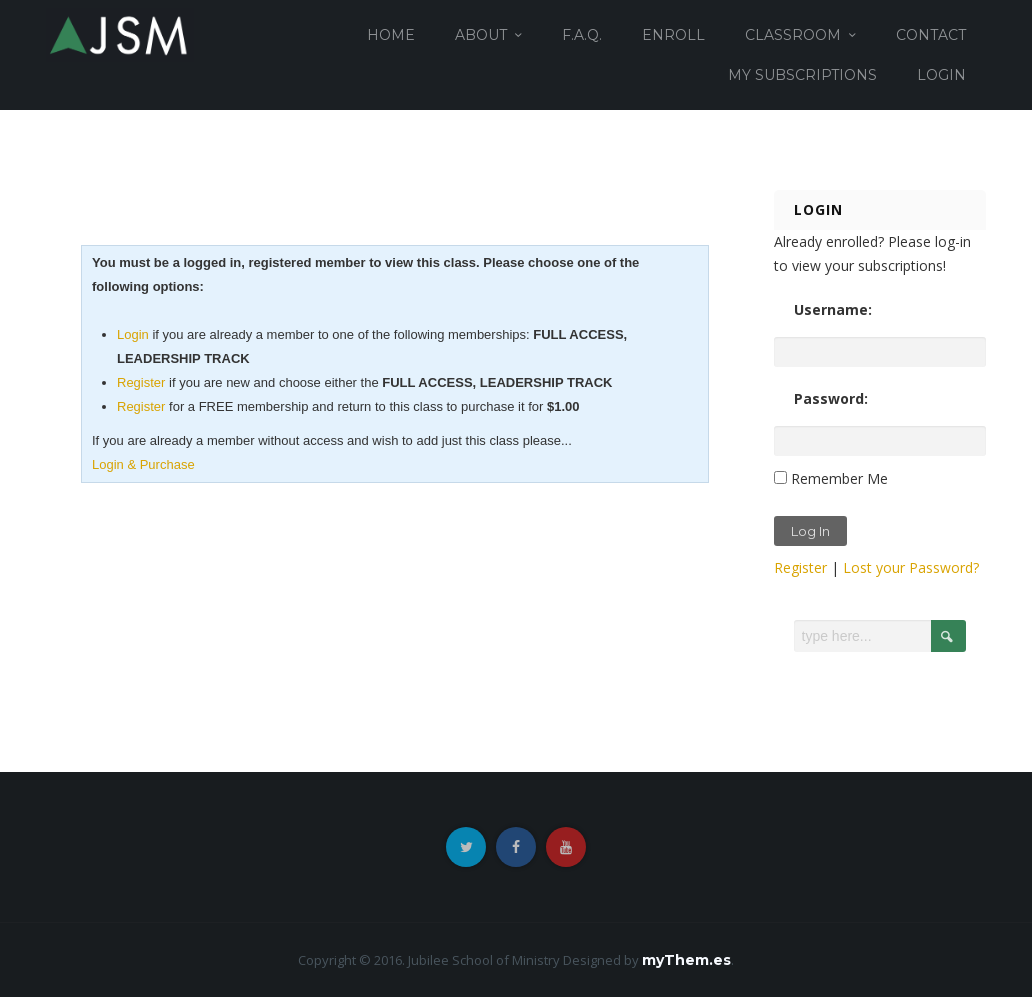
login (941, 75)
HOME (391, 35)
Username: (833, 309)
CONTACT (931, 35)
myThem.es (686, 960)
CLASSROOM (793, 35)
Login (133, 334)
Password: (831, 398)
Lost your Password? (911, 567)
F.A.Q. (582, 35)
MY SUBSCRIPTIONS (802, 75)
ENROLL (673, 35)
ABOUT (481, 35)
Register (141, 382)
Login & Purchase (143, 464)
